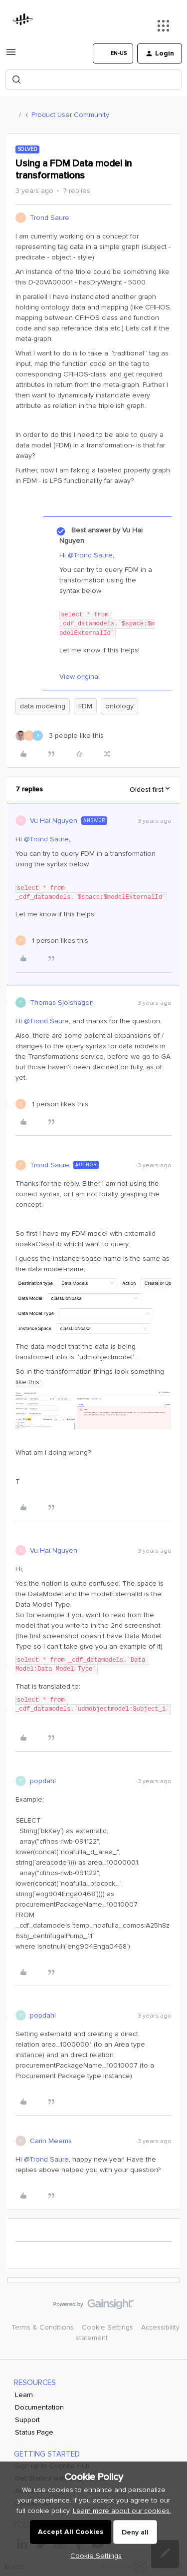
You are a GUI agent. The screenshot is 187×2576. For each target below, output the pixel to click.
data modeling (42, 706)
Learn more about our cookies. (122, 2511)
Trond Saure (49, 217)
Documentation (39, 2407)
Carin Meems (51, 2141)
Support (27, 2420)
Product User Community (70, 114)
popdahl (43, 1781)
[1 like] (51, 940)
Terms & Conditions (42, 2327)
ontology (119, 706)
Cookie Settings (107, 2327)
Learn (24, 2395)
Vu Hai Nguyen (53, 820)
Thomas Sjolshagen (62, 1002)
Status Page (34, 2432)
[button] (11, 55)
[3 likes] (59, 735)
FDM (85, 706)
